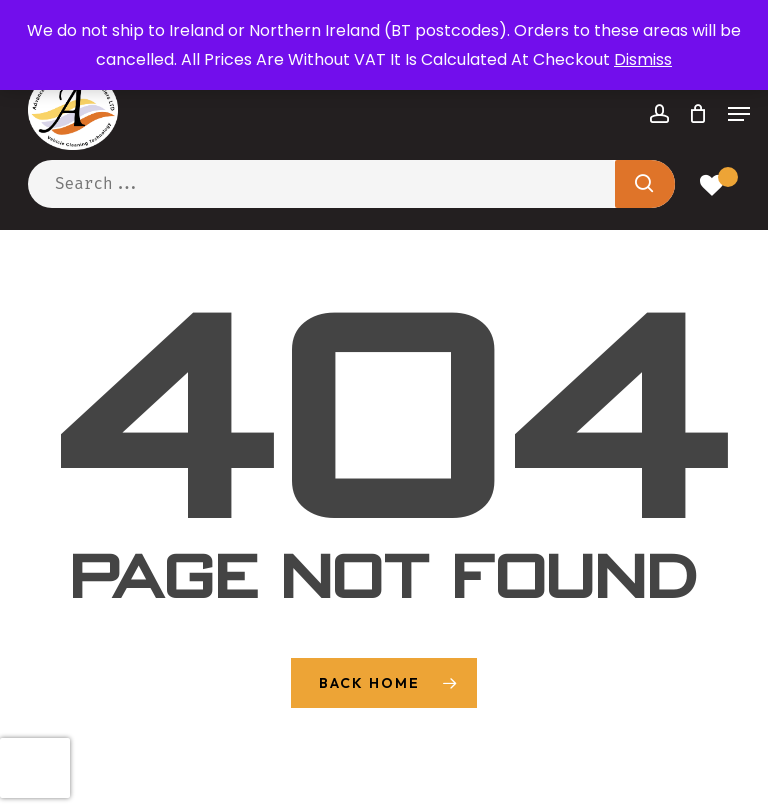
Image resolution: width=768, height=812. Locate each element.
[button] (739, 114)
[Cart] (698, 114)
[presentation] (35, 768)
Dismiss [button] (643, 59)
